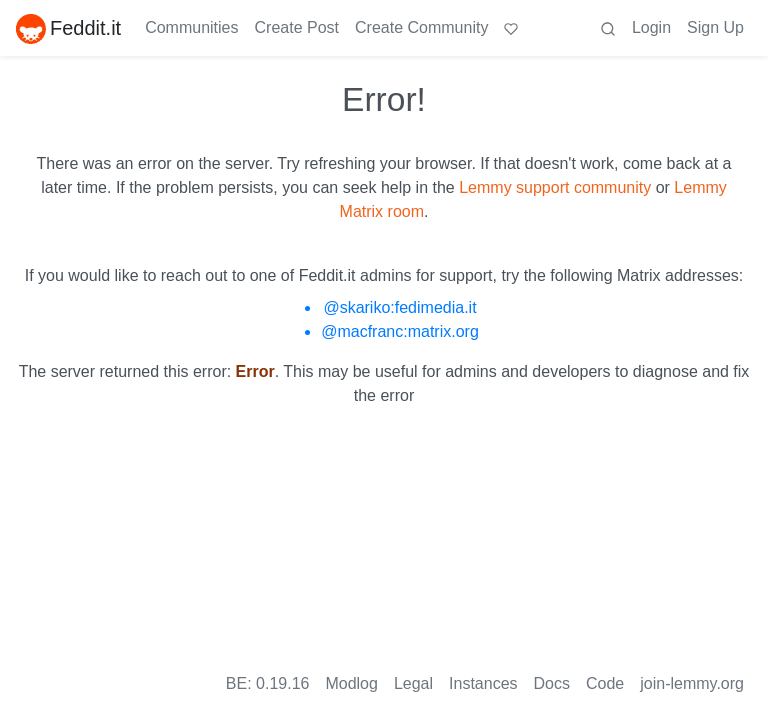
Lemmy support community (555, 187)
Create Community (421, 27)
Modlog (351, 683)
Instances (483, 683)
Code (605, 683)
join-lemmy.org (692, 683)
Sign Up (715, 27)
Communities (191, 27)
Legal (413, 683)
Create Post (297, 27)
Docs (552, 683)
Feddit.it (68, 28)
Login (651, 27)
